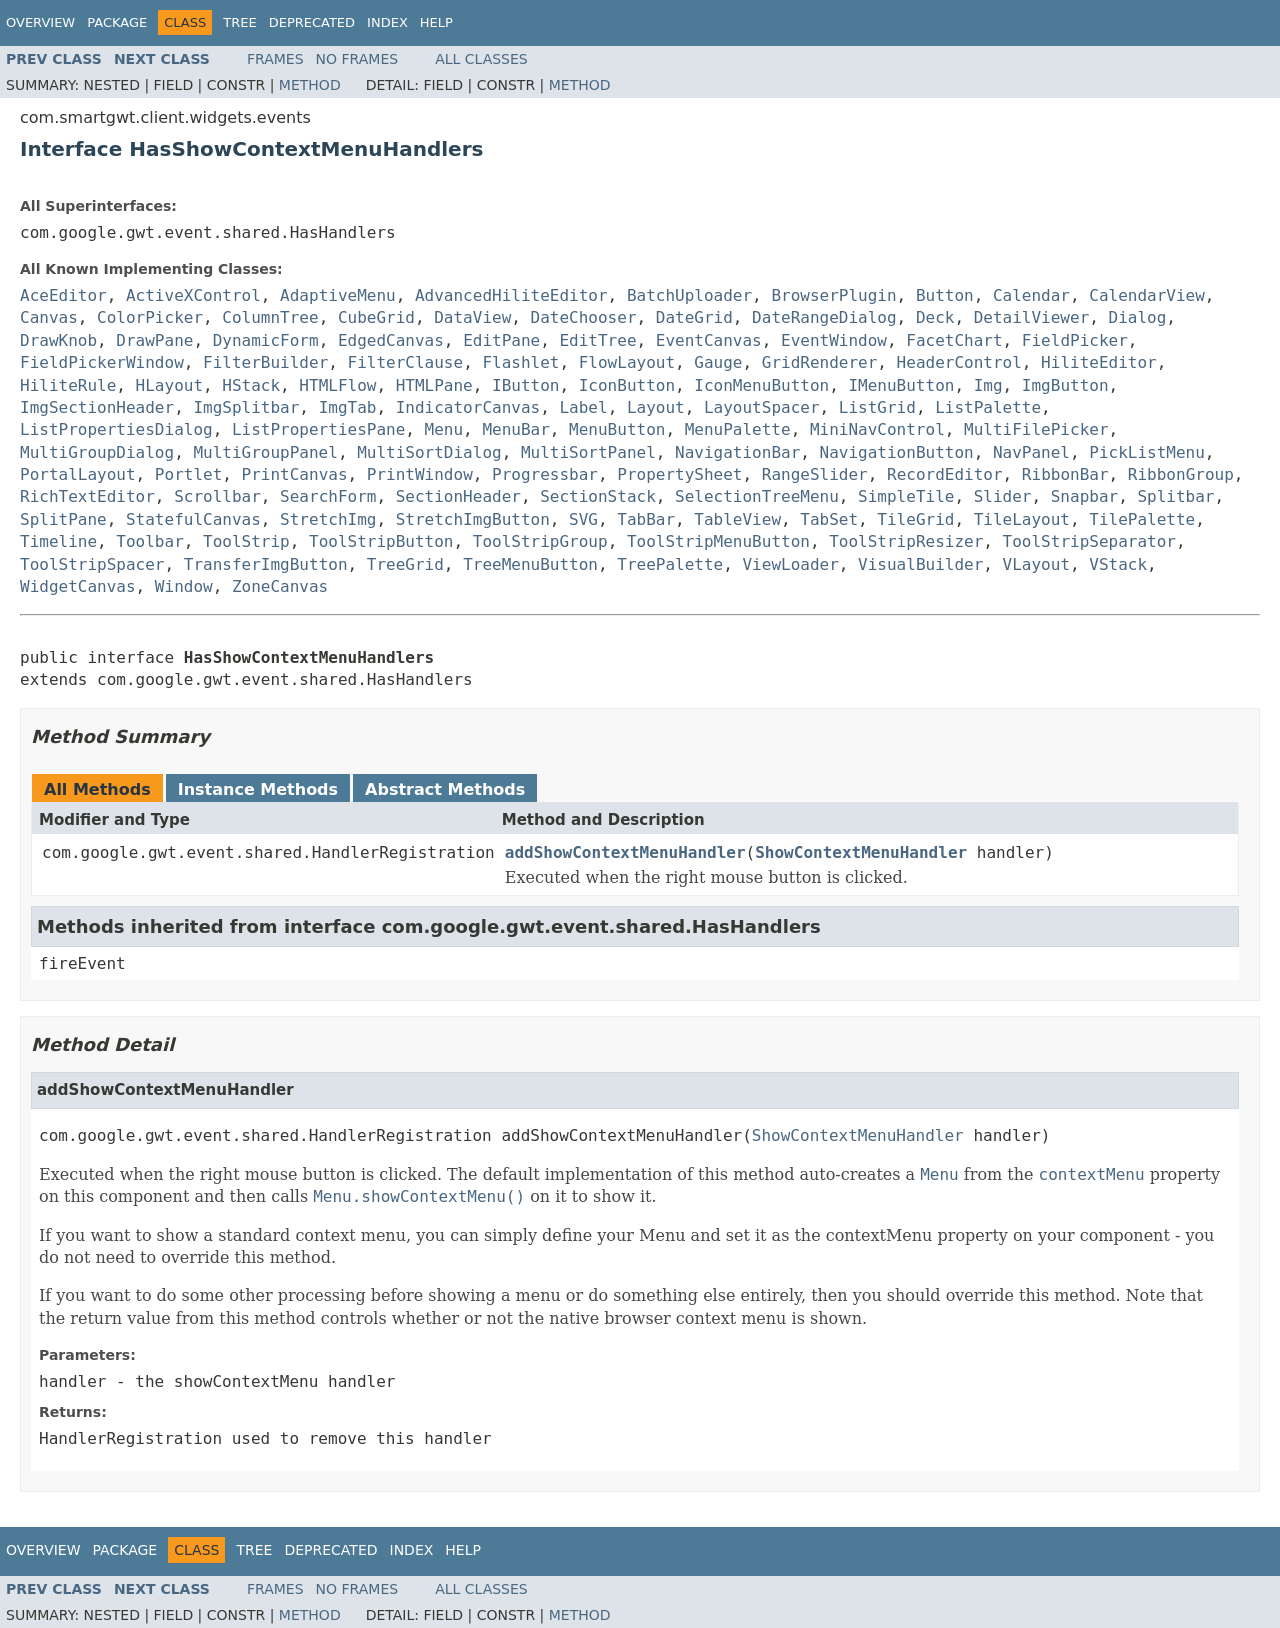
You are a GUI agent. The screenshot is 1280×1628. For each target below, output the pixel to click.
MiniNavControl (877, 429)
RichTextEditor (87, 496)
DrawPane (154, 340)
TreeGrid (405, 564)
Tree (239, 22)
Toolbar (149, 541)
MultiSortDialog (429, 452)
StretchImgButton (473, 519)
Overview (40, 22)
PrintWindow (420, 474)
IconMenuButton (761, 385)
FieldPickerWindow (102, 362)
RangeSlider (815, 474)
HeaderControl (959, 362)
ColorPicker (150, 317)
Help (436, 22)
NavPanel (1031, 452)
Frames (275, 59)
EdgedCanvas (391, 340)
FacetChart (954, 340)
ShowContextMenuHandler (861, 852)
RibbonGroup (1181, 474)
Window (184, 586)
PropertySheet (679, 474)
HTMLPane (434, 385)
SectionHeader (458, 496)
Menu (444, 429)
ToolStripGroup (540, 541)
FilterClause (406, 362)
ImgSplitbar (246, 407)
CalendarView (1147, 295)
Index (387, 22)
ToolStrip (246, 541)
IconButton (627, 385)
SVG (583, 519)
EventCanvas (709, 340)
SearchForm (328, 496)
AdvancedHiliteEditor (511, 295)
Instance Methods (258, 789)
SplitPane (63, 519)
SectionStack (598, 496)
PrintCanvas (295, 474)
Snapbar (1084, 496)
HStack (251, 385)
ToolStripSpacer (92, 564)
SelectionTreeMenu (757, 496)
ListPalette (988, 407)
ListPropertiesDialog (116, 429)
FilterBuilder (265, 362)
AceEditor (63, 295)
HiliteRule (68, 385)
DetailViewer (1032, 317)
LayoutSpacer (762, 407)
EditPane (501, 340)
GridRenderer (820, 362)
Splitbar (1175, 496)
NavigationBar (737, 452)
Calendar (1031, 295)
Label (583, 407)
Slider (1003, 496)
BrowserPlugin (833, 295)
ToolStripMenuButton (718, 541)
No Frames (357, 59)
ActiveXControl (193, 295)
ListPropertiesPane (318, 429)
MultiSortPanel (588, 452)
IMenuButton (901, 385)
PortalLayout (78, 474)
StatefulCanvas (193, 519)
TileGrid (915, 519)
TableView (737, 519)
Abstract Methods (445, 789)
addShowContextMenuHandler (625, 852)
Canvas (49, 317)
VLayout (1036, 564)
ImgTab (348, 407)
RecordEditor (945, 474)
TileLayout (1022, 519)
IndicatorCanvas (468, 407)
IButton (525, 385)
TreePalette (670, 564)
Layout (656, 407)
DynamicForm (266, 340)
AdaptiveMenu (338, 295)
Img (988, 385)
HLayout (169, 385)
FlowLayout (627, 362)
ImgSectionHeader (97, 407)
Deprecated (312, 22)
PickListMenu (1147, 452)
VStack (1118, 564)
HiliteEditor (1099, 362)
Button (945, 295)
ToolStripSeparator (1089, 541)
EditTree (597, 340)
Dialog (1138, 317)
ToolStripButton (381, 541)
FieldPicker (1075, 340)
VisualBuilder (920, 564)
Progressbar (545, 474)
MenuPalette (738, 429)
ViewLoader (790, 564)
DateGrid (694, 317)
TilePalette (1142, 519)
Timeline (58, 541)
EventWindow (834, 340)
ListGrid (877, 407)
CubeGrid (376, 317)
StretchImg (328, 519)
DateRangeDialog (824, 317)
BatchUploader (689, 295)
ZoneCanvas (280, 586)
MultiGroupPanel (265, 452)
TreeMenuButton (530, 564)
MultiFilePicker (1036, 429)
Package (117, 22)
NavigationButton (897, 452)
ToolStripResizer (906, 541)
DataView (472, 317)
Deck (935, 317)
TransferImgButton (266, 564)
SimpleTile (906, 496)
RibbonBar (1065, 474)
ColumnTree (270, 317)
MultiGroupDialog (97, 452)
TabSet (829, 519)
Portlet (188, 474)
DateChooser (584, 317)
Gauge (718, 362)
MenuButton (617, 429)
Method (310, 85)
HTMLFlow (337, 385)
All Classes (481, 59)
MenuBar (515, 429)
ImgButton (1065, 385)
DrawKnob (58, 340)
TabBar (646, 519)
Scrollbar (217, 496)
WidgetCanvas (78, 586)
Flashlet (520, 362)
